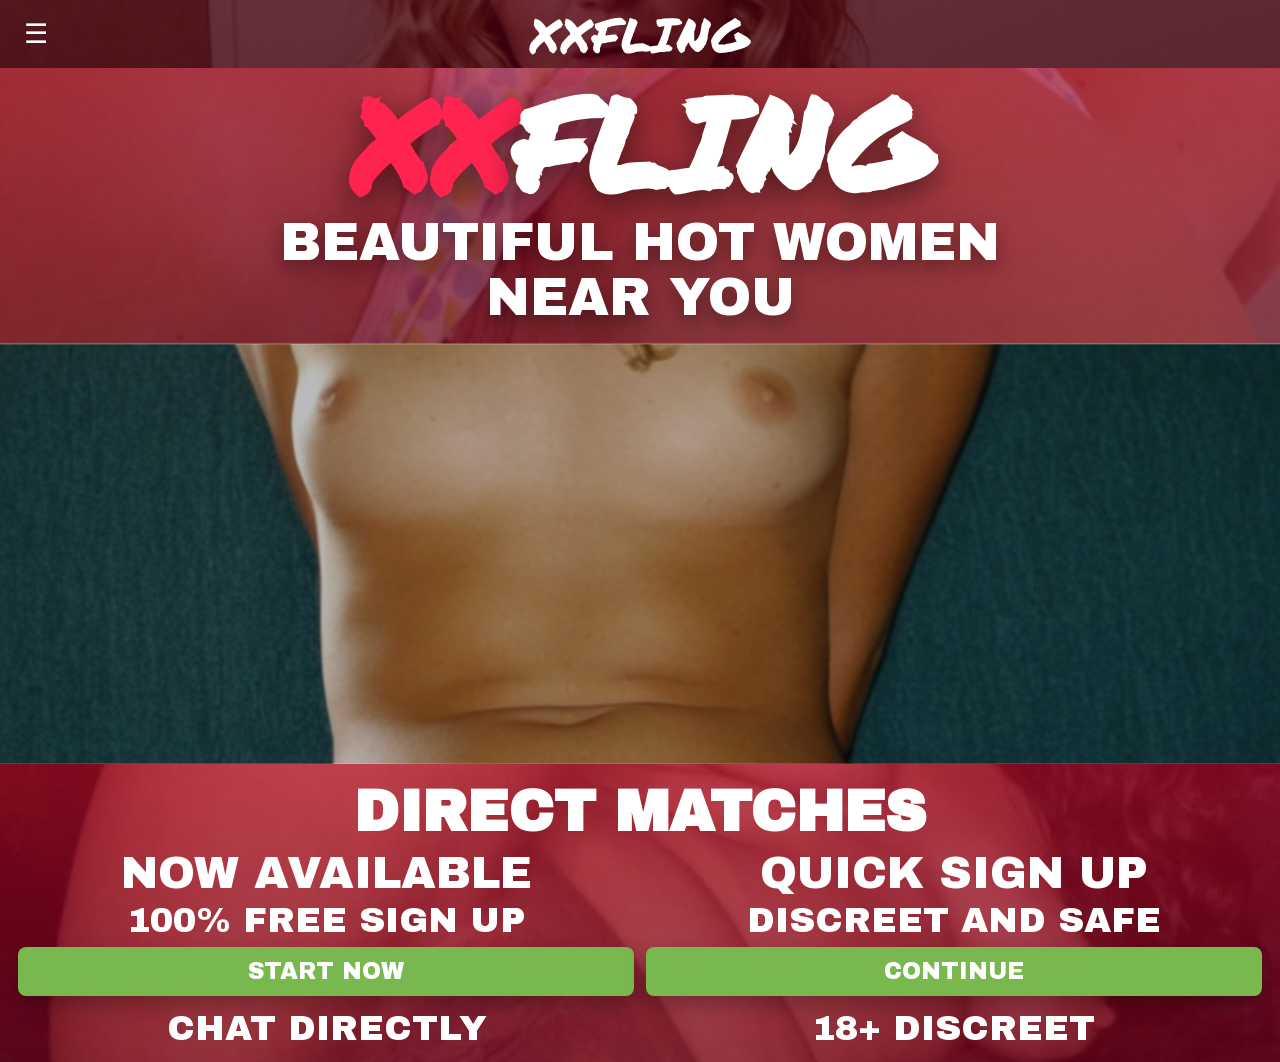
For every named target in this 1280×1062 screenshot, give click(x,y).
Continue (954, 971)
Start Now (326, 971)
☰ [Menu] (36, 33)
